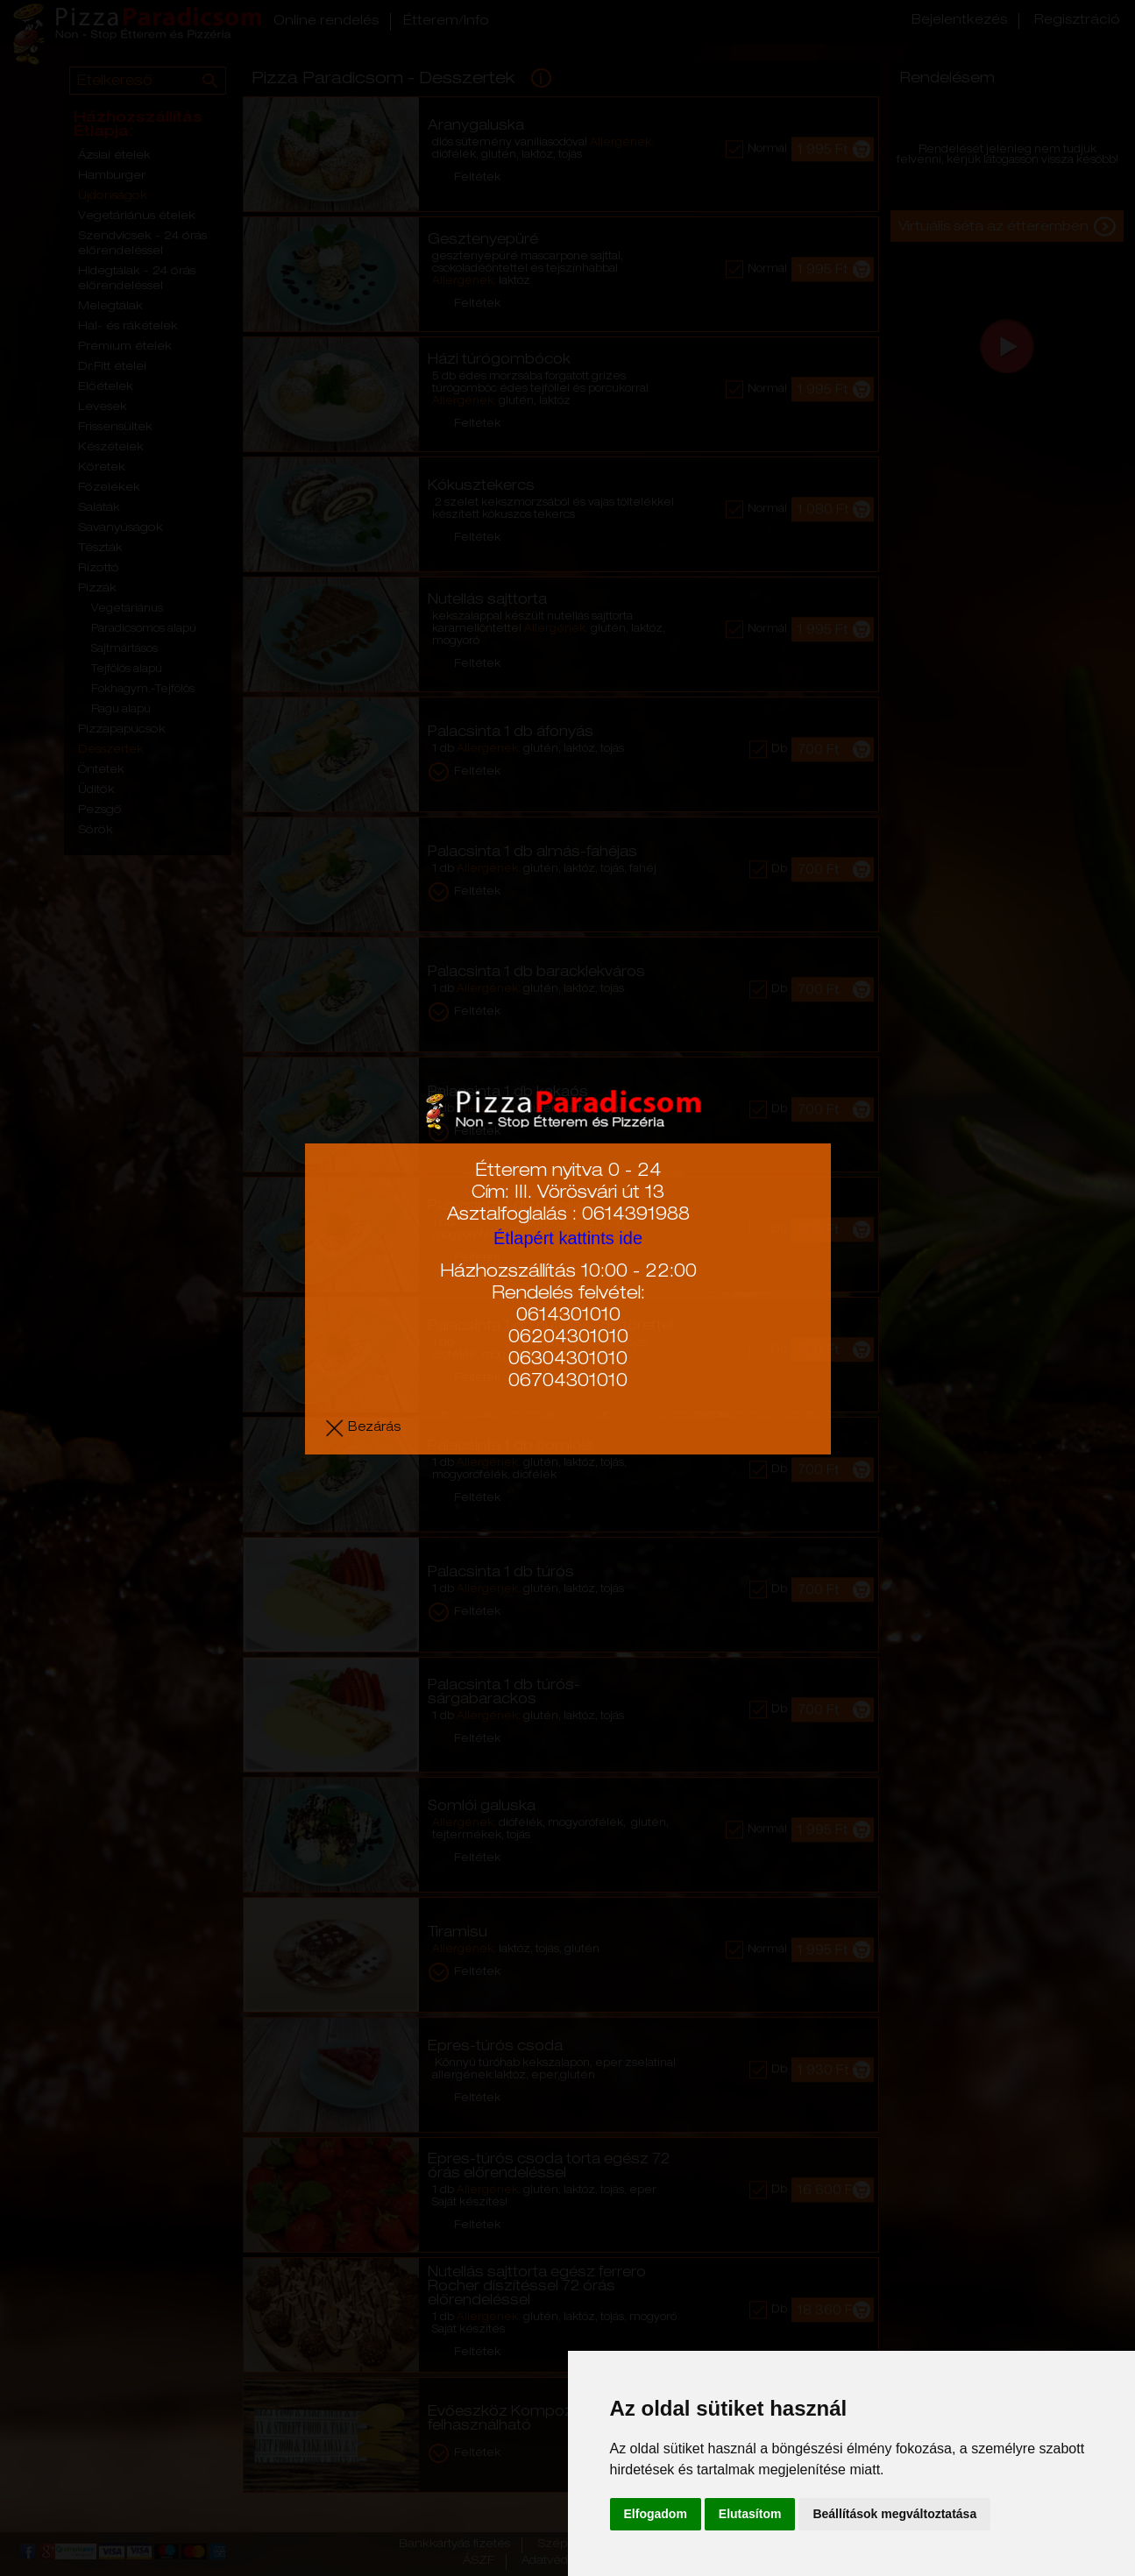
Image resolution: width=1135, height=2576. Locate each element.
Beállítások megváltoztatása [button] (894, 2514)
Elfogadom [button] (655, 2514)
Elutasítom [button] (750, 2514)
